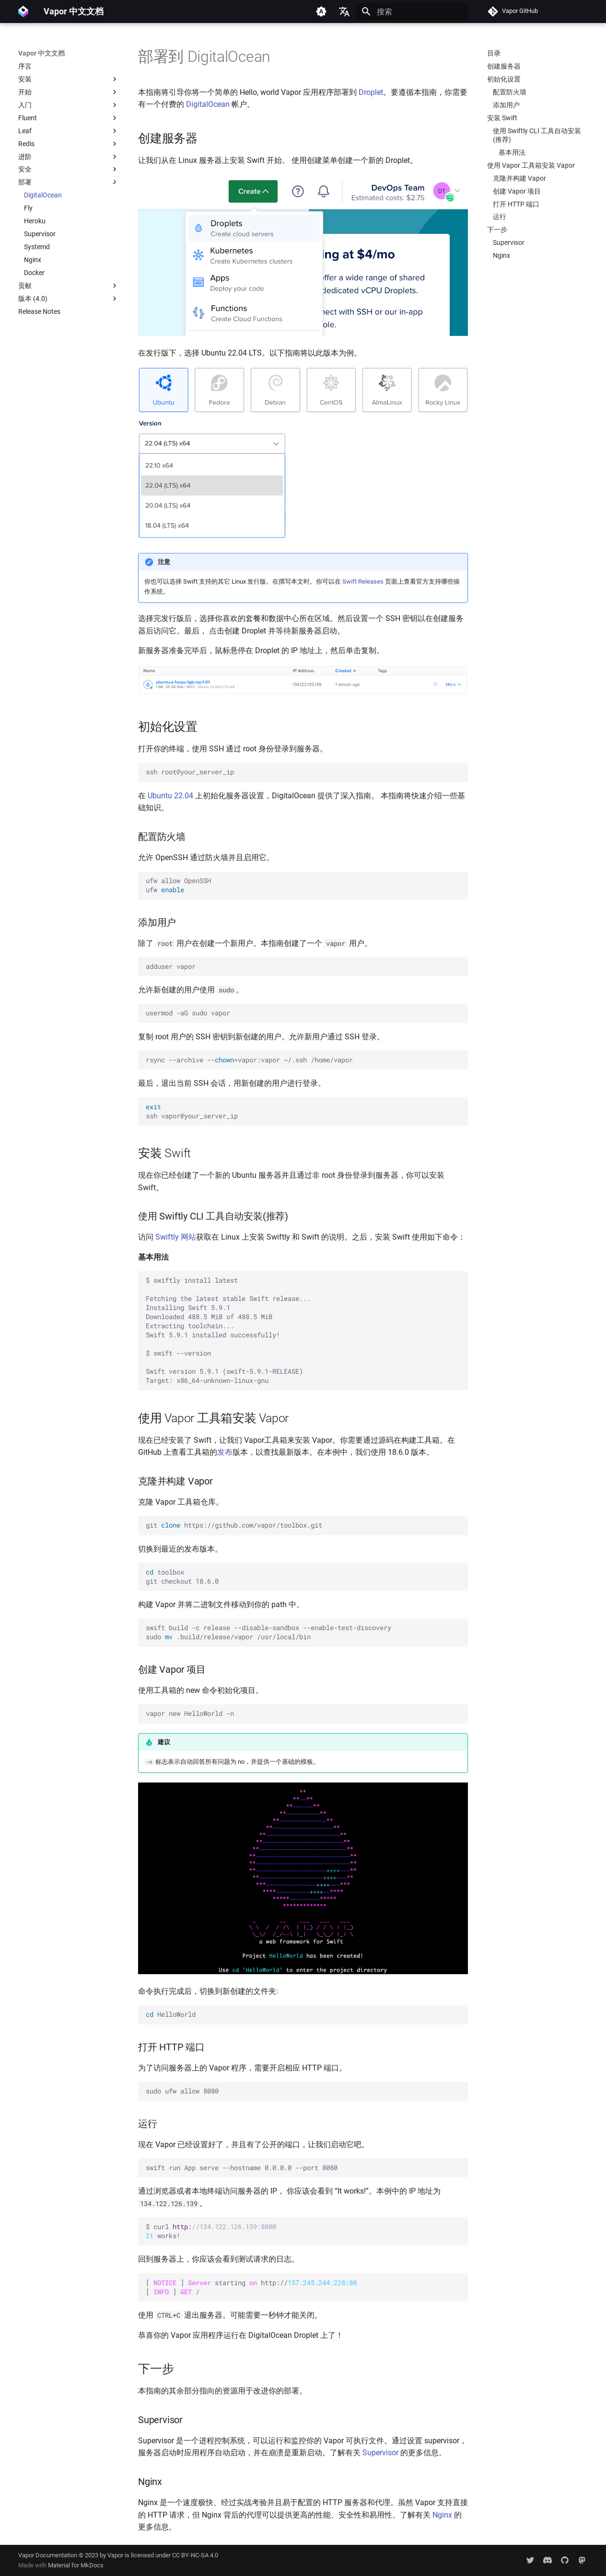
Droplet (371, 92)
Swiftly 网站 (175, 1237)
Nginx (442, 2514)
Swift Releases (363, 581)
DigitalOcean (208, 104)
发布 (225, 1452)
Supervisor (380, 2452)
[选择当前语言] (344, 11)
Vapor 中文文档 (41, 53)
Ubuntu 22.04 (170, 795)
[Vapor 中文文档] (23, 11)
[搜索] (412, 11)
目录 (494, 53)
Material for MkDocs (76, 2565)
